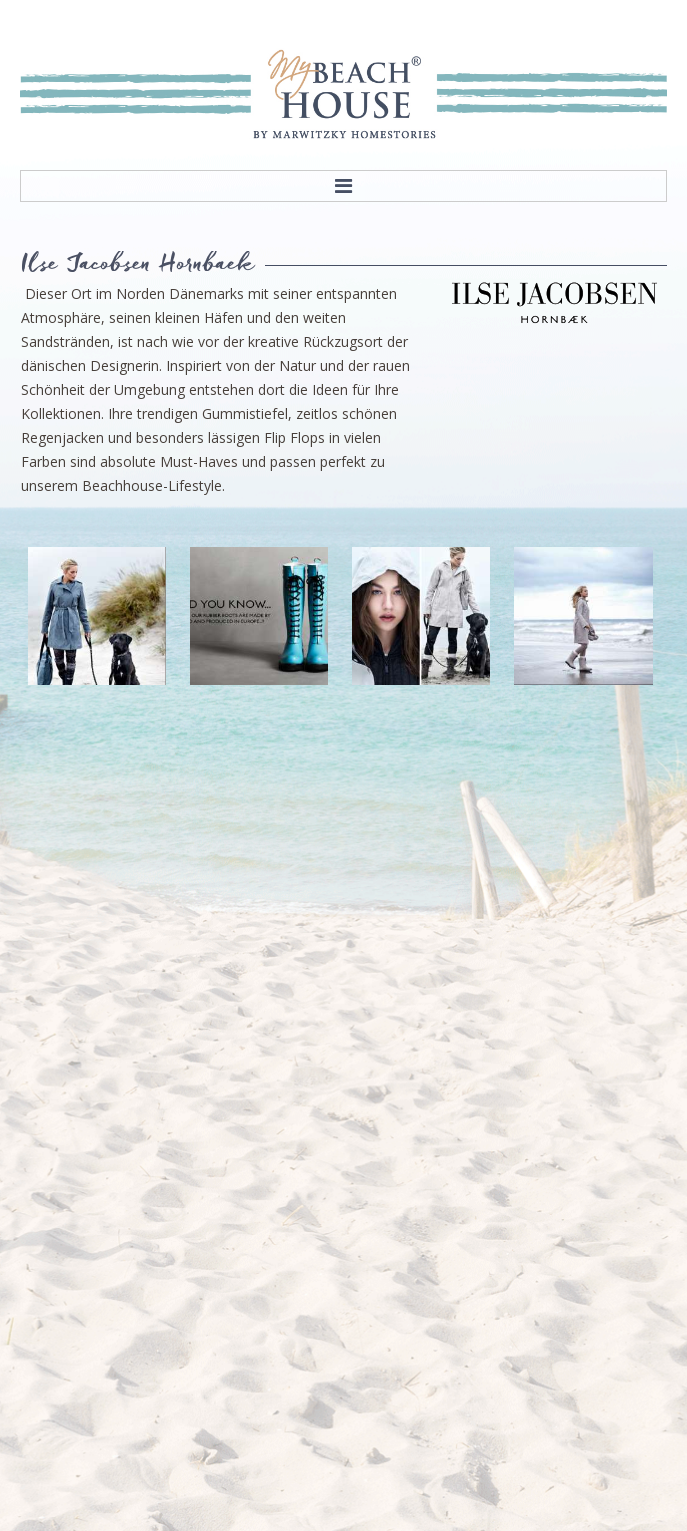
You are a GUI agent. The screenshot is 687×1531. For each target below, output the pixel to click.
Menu (343, 186)
